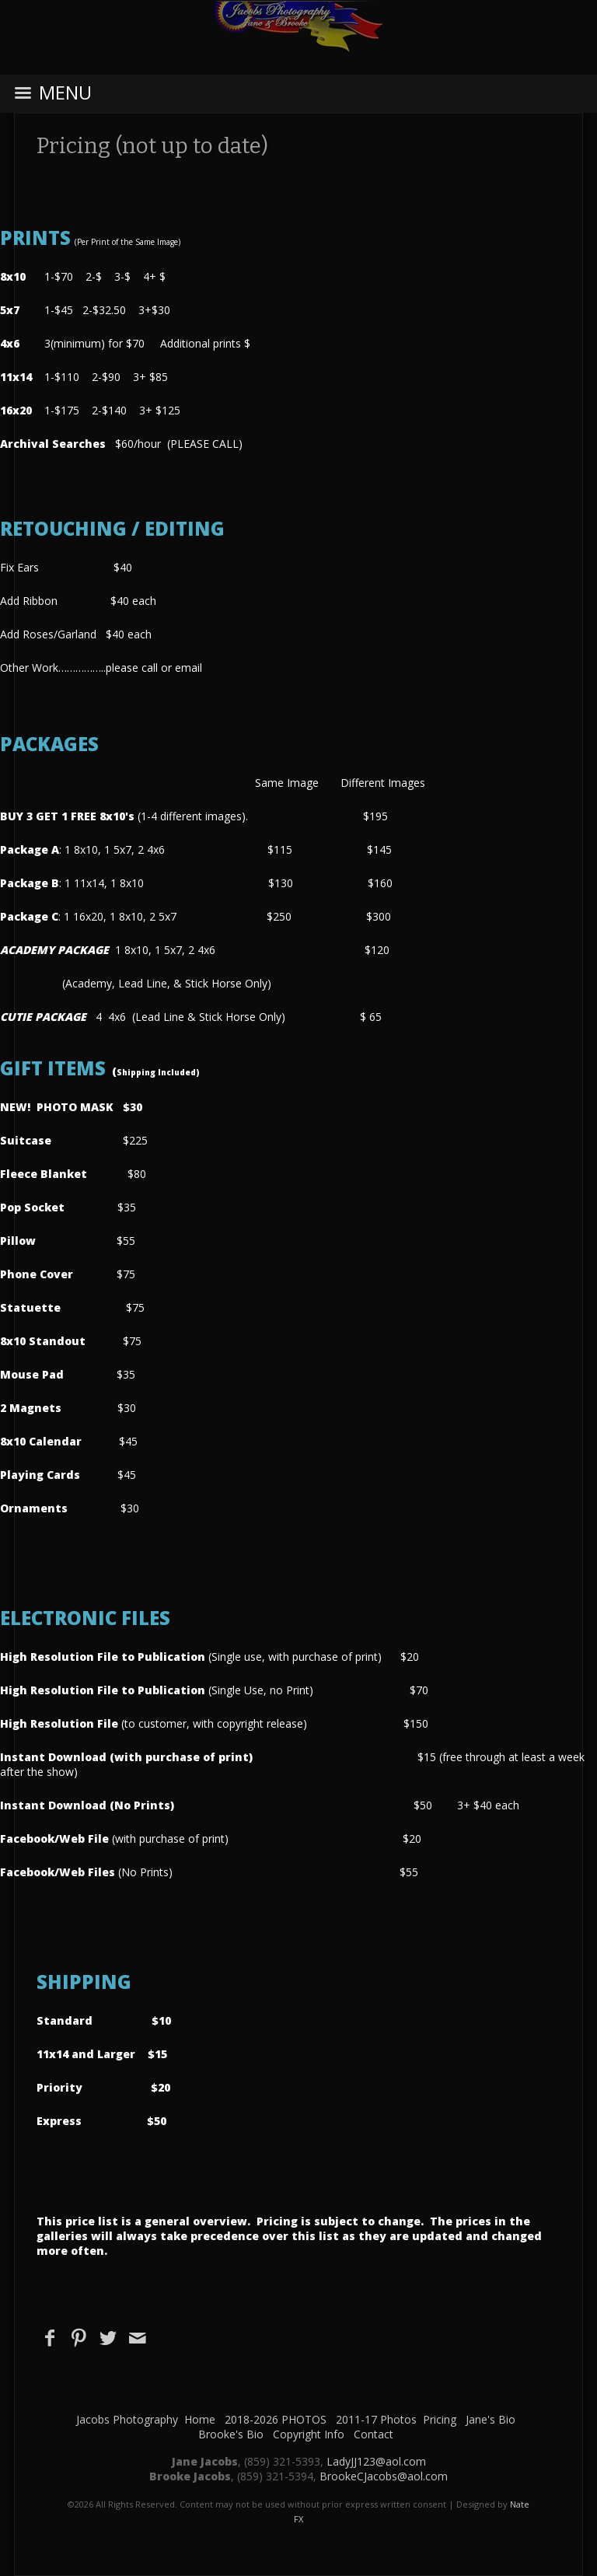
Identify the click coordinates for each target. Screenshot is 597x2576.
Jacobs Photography (127, 2419)
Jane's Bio (490, 2419)
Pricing (439, 2419)
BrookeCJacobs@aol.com (383, 2476)
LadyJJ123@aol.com (376, 2461)
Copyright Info (308, 2434)
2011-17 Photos (376, 2419)
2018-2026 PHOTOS (275, 2419)
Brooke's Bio (231, 2434)
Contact (373, 2434)
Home (199, 2419)
